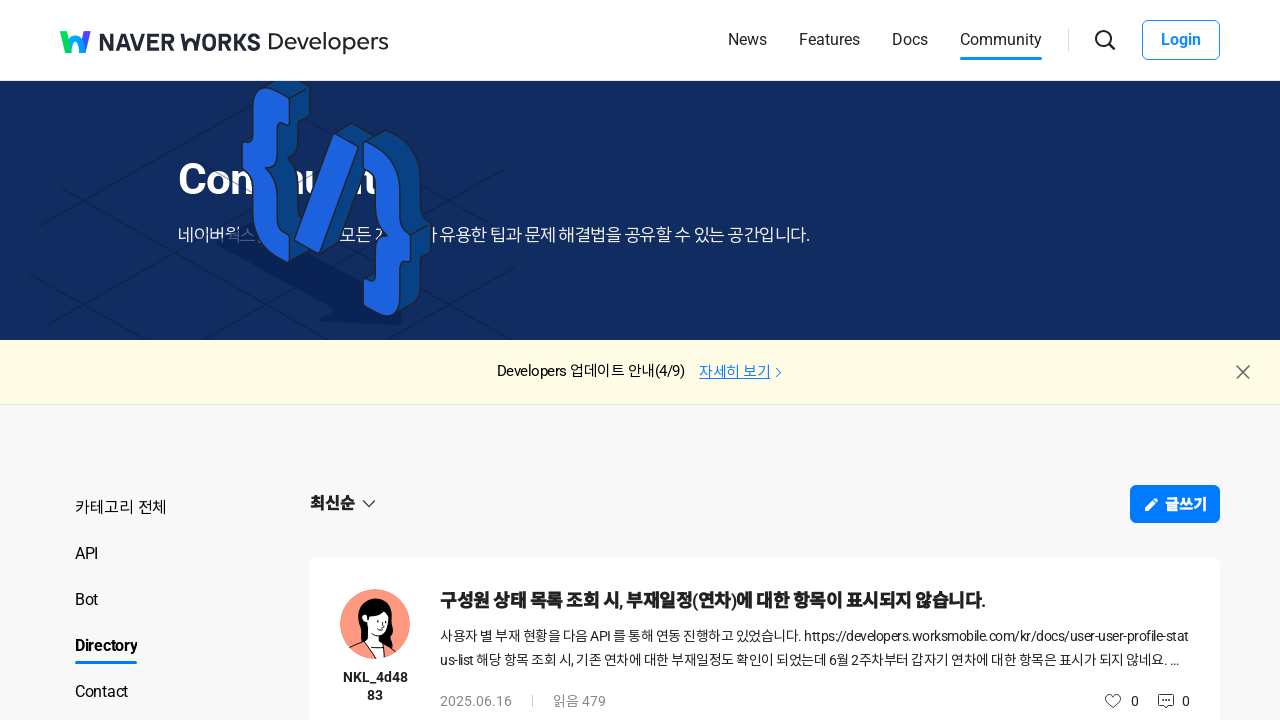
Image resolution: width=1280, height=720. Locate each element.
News (747, 39)
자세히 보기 (734, 372)
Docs (910, 39)
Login (1181, 39)
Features (829, 39)
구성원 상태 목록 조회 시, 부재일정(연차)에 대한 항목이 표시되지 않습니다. (713, 600)
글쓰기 (1186, 505)
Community (1001, 39)
